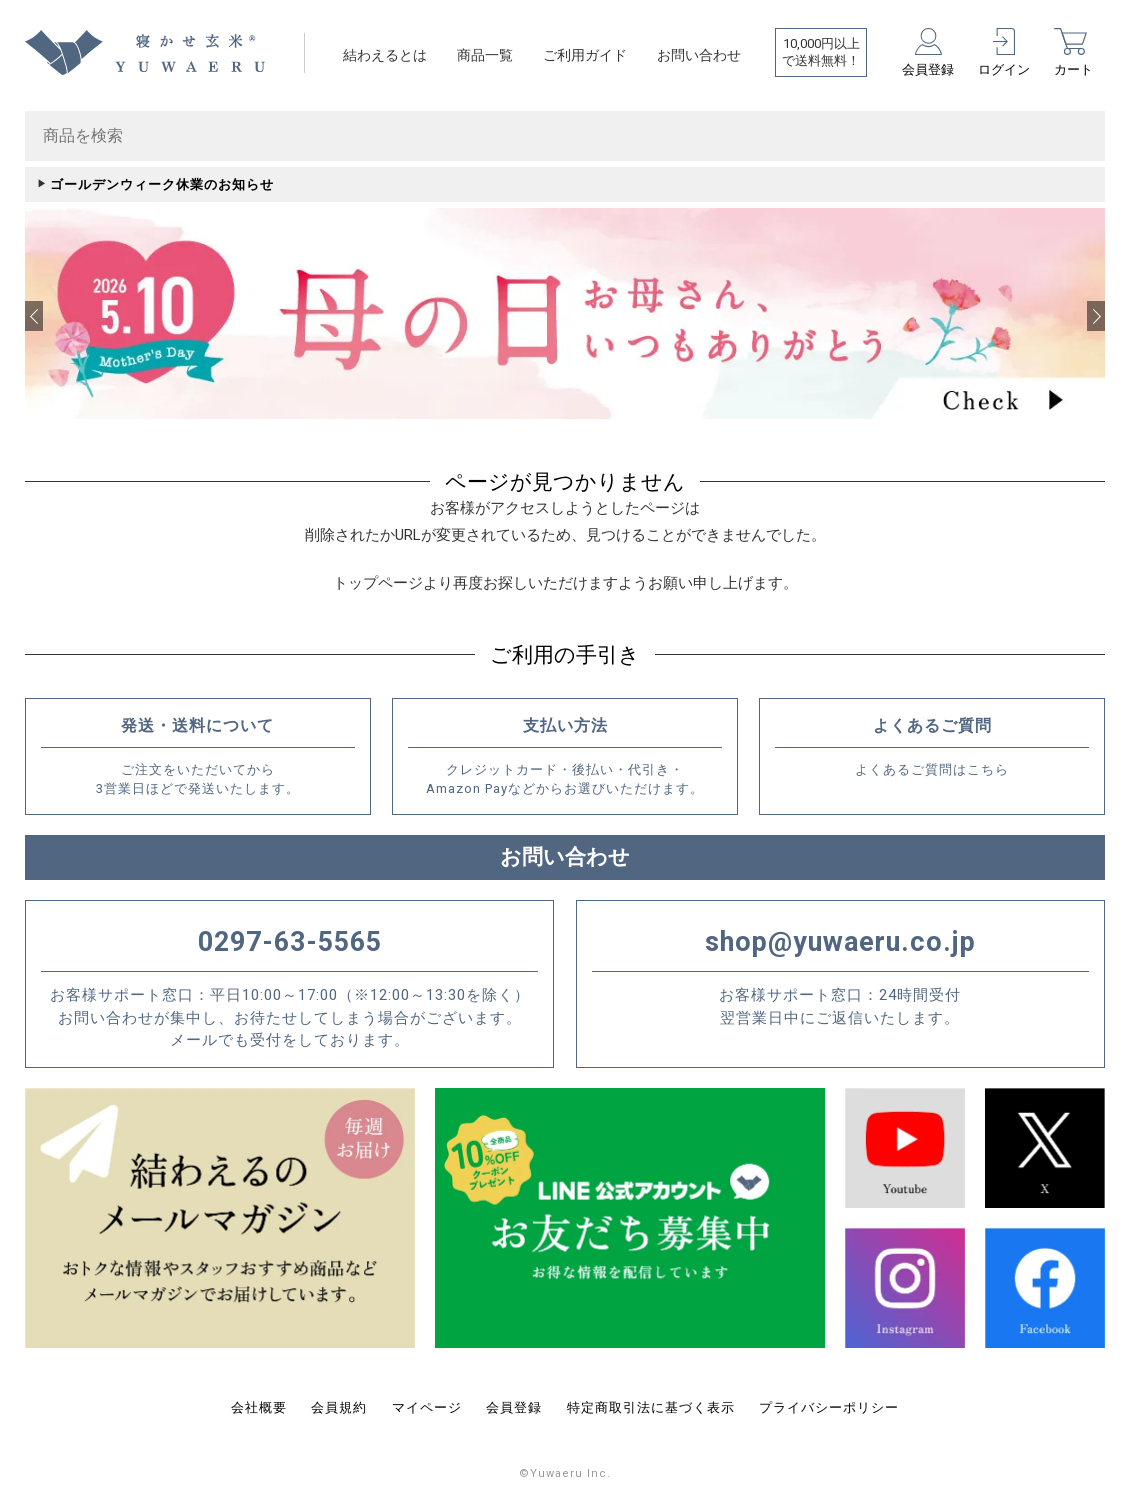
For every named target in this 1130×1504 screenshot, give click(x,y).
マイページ (427, 1402)
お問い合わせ (699, 55)
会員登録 (514, 1402)
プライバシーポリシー (829, 1402)
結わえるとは (385, 55)
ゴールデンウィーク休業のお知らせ (162, 184)
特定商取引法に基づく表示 (651, 1402)
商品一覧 (485, 55)
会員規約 (339, 1402)
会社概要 (259, 1402)
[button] (34, 314)
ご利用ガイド (585, 55)
